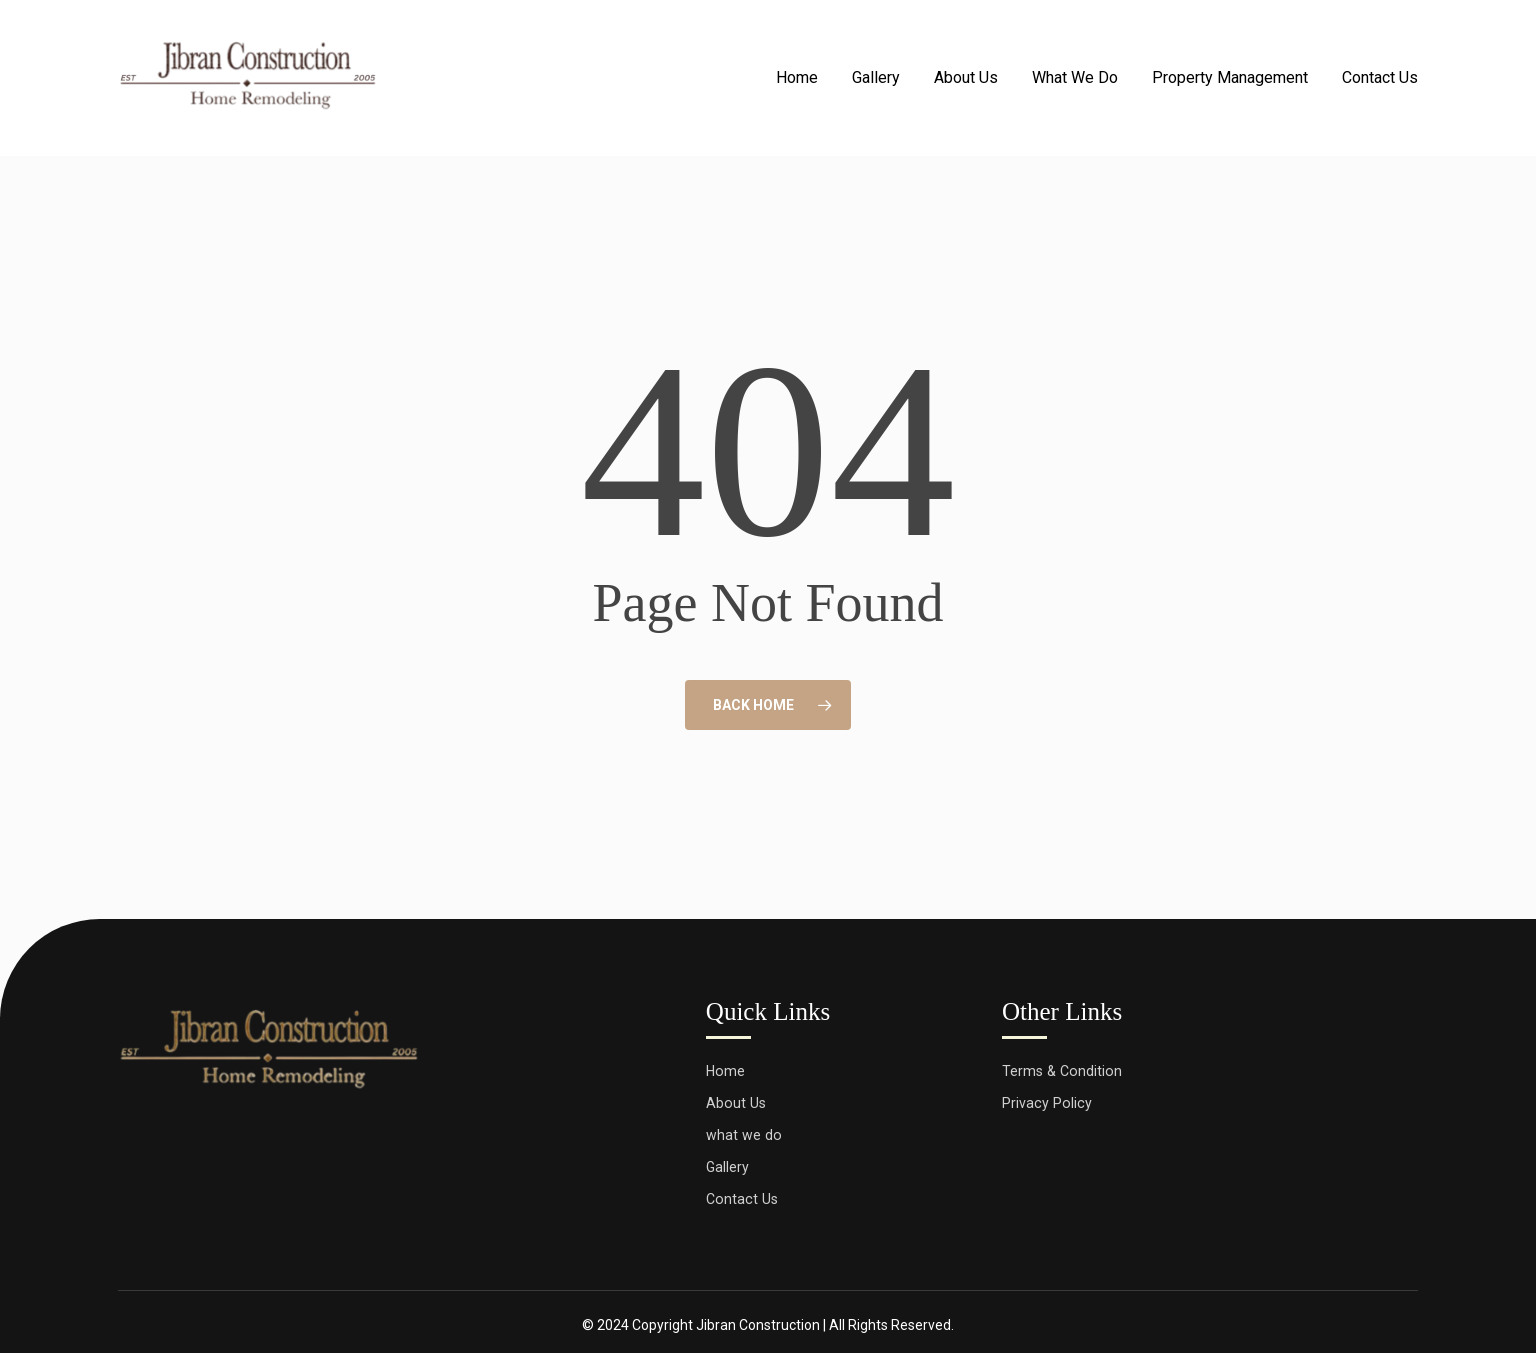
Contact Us (743, 1194)
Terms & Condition (1063, 1062)
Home (726, 1062)
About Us (736, 1095)
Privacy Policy (1047, 1095)
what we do (744, 1128)
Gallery (728, 1161)
